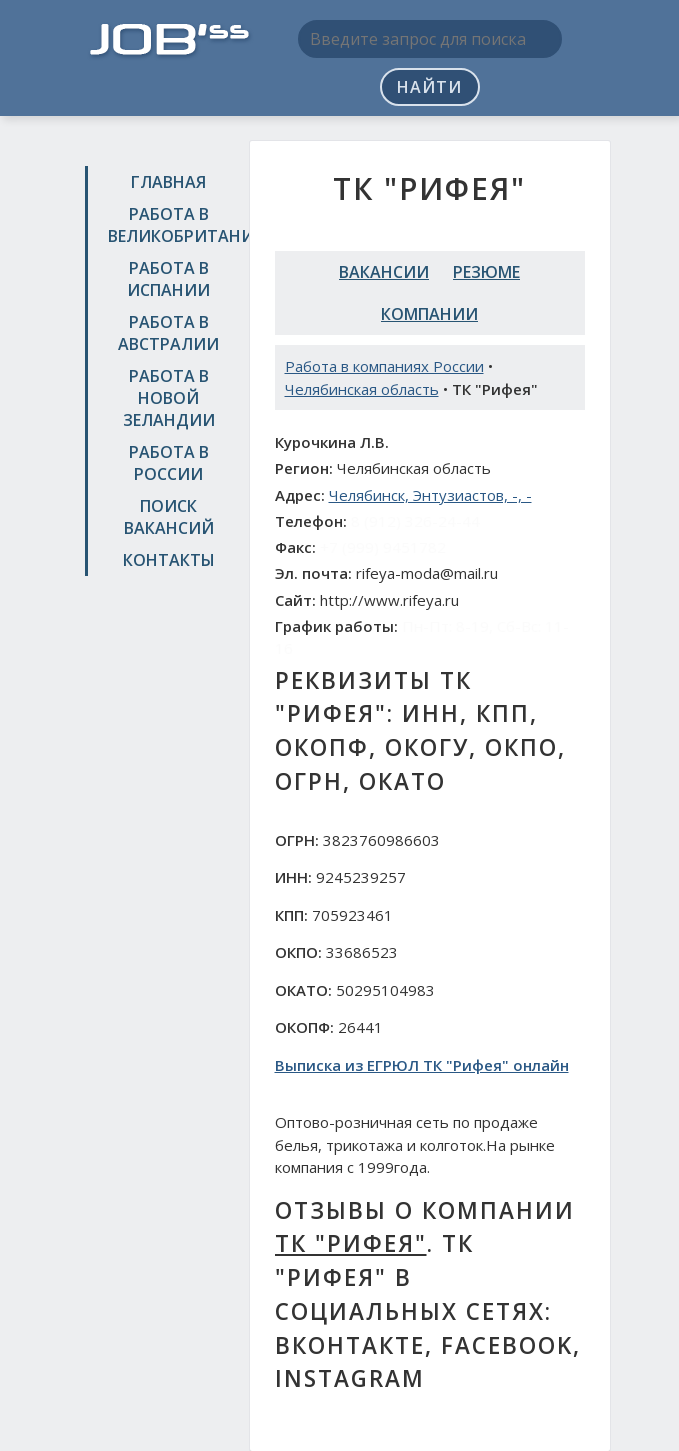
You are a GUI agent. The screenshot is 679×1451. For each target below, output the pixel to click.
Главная (168, 182)
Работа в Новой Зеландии (169, 398)
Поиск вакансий (169, 517)
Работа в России (169, 463)
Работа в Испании (168, 279)
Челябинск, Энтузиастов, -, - (430, 495)
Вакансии (384, 272)
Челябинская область (362, 389)
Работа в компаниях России (384, 366)
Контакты (169, 560)
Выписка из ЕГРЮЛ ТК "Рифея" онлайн (422, 1065)
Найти (429, 87)
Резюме (486, 272)
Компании (429, 314)
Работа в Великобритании (171, 225)
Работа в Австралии (168, 333)
